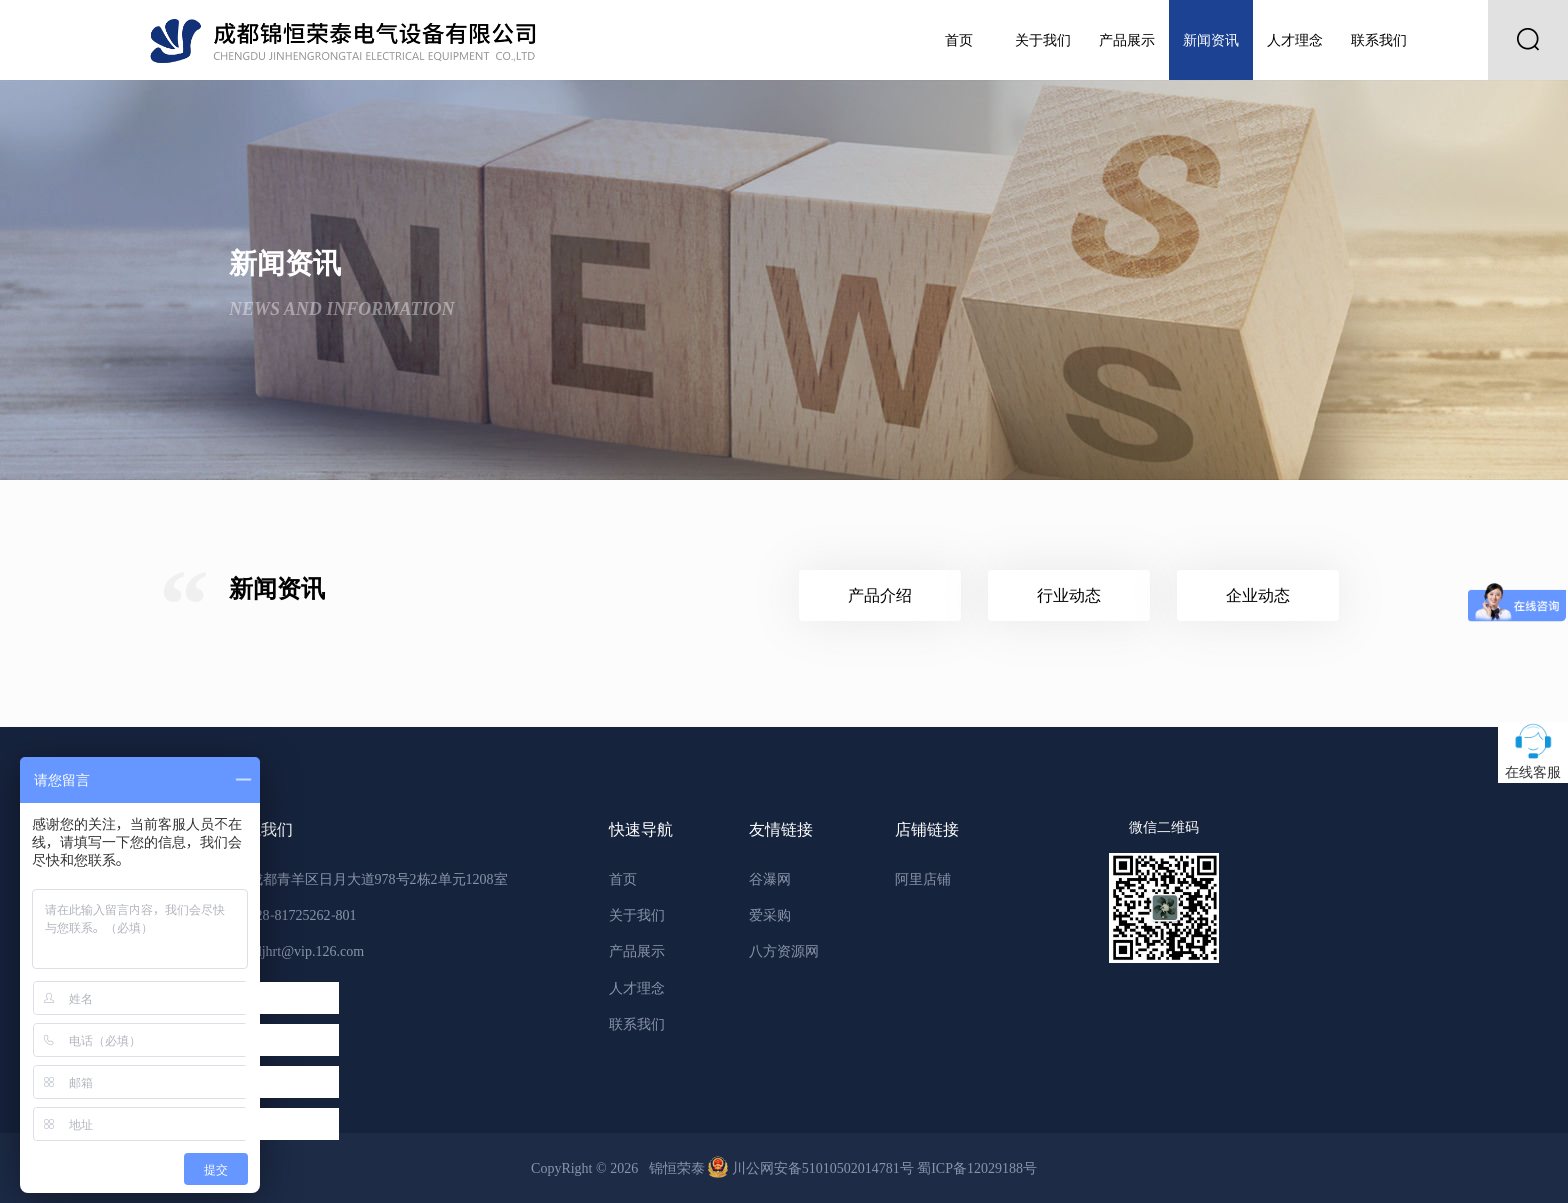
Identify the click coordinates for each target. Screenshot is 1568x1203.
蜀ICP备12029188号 (977, 1168)
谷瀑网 (770, 879)
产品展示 (1127, 40)
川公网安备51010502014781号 (812, 1168)
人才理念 (1295, 40)
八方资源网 (784, 951)
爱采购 (770, 915)
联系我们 (1379, 40)
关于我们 (1043, 40)
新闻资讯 (1211, 40)
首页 (959, 40)
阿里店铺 (923, 879)
